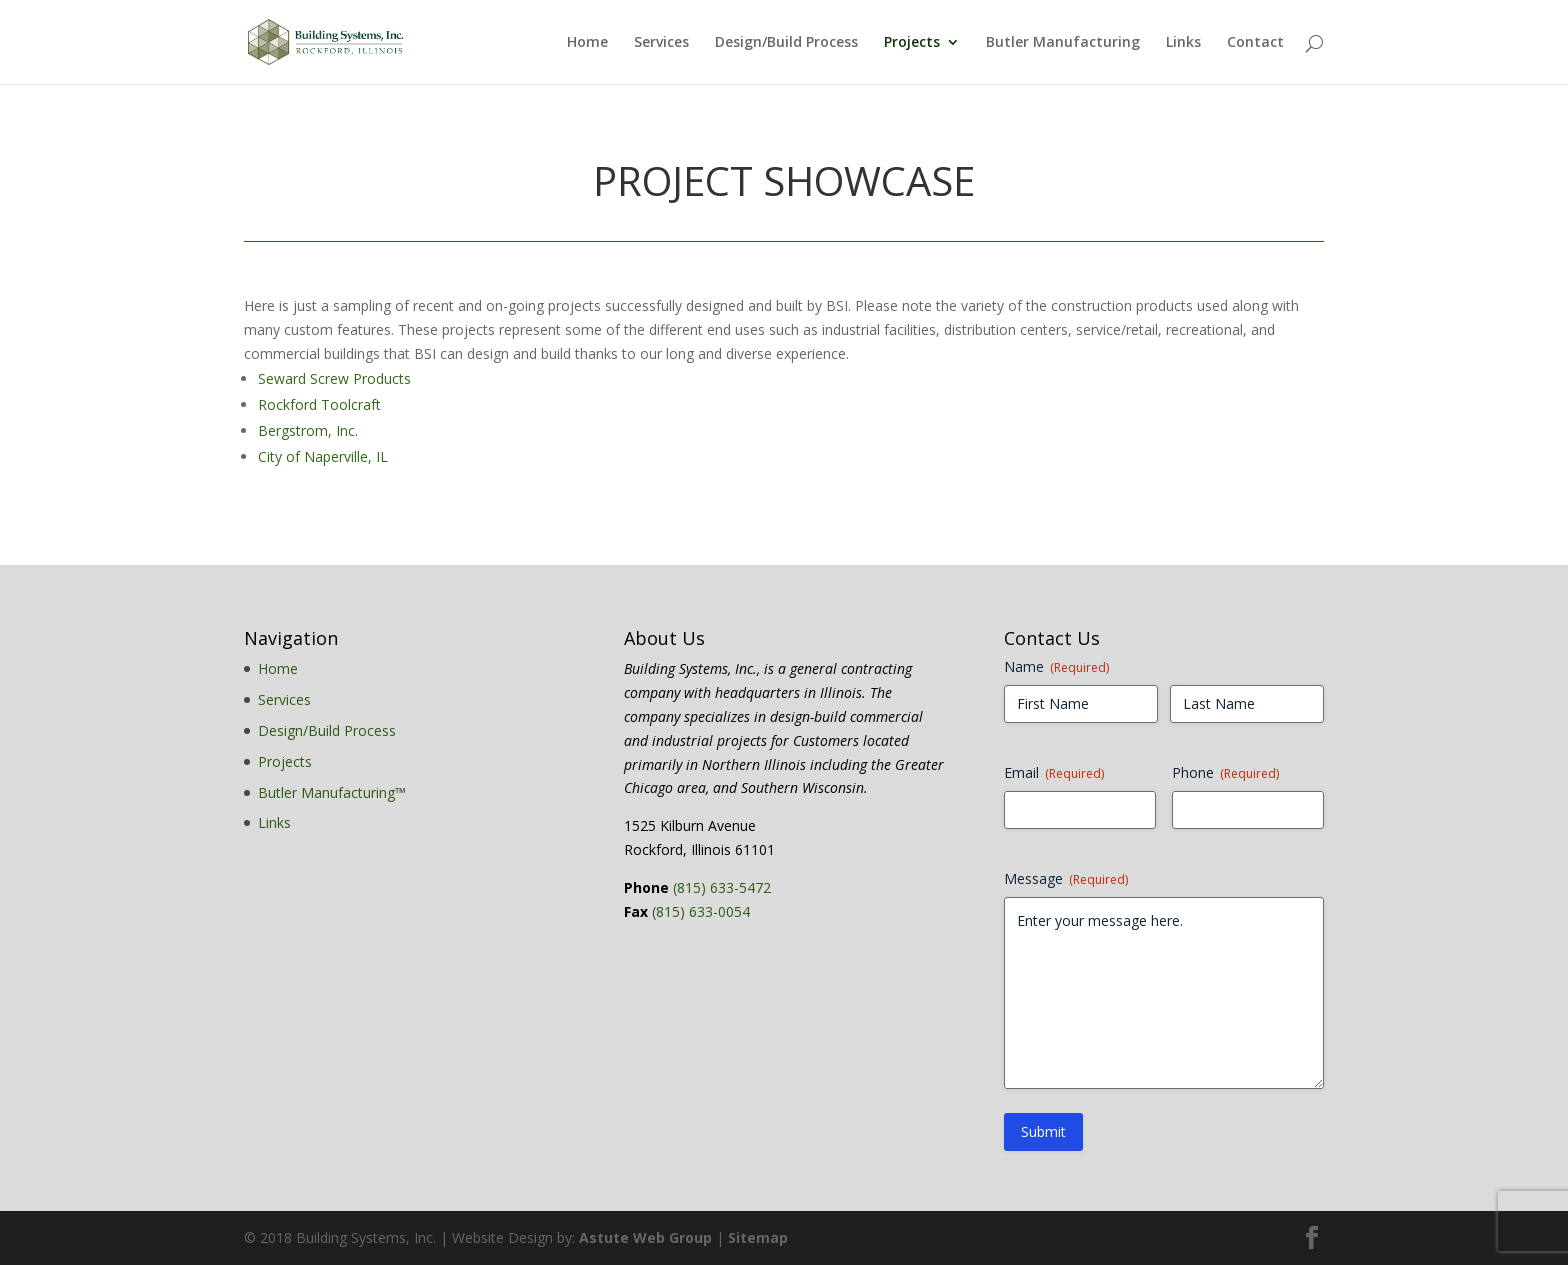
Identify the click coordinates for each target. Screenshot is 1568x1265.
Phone (1225, 772)
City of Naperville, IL (323, 456)
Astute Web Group (645, 1237)
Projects (912, 43)
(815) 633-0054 (701, 911)
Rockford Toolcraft (319, 404)
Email (1054, 772)
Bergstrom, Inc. (308, 430)
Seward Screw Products (334, 378)
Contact (1255, 43)
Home (587, 43)
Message (1066, 878)
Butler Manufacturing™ (332, 792)
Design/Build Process (786, 43)
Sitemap (758, 1237)
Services (661, 43)
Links (1183, 43)
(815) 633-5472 (722, 887)
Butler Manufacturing (1063, 43)
